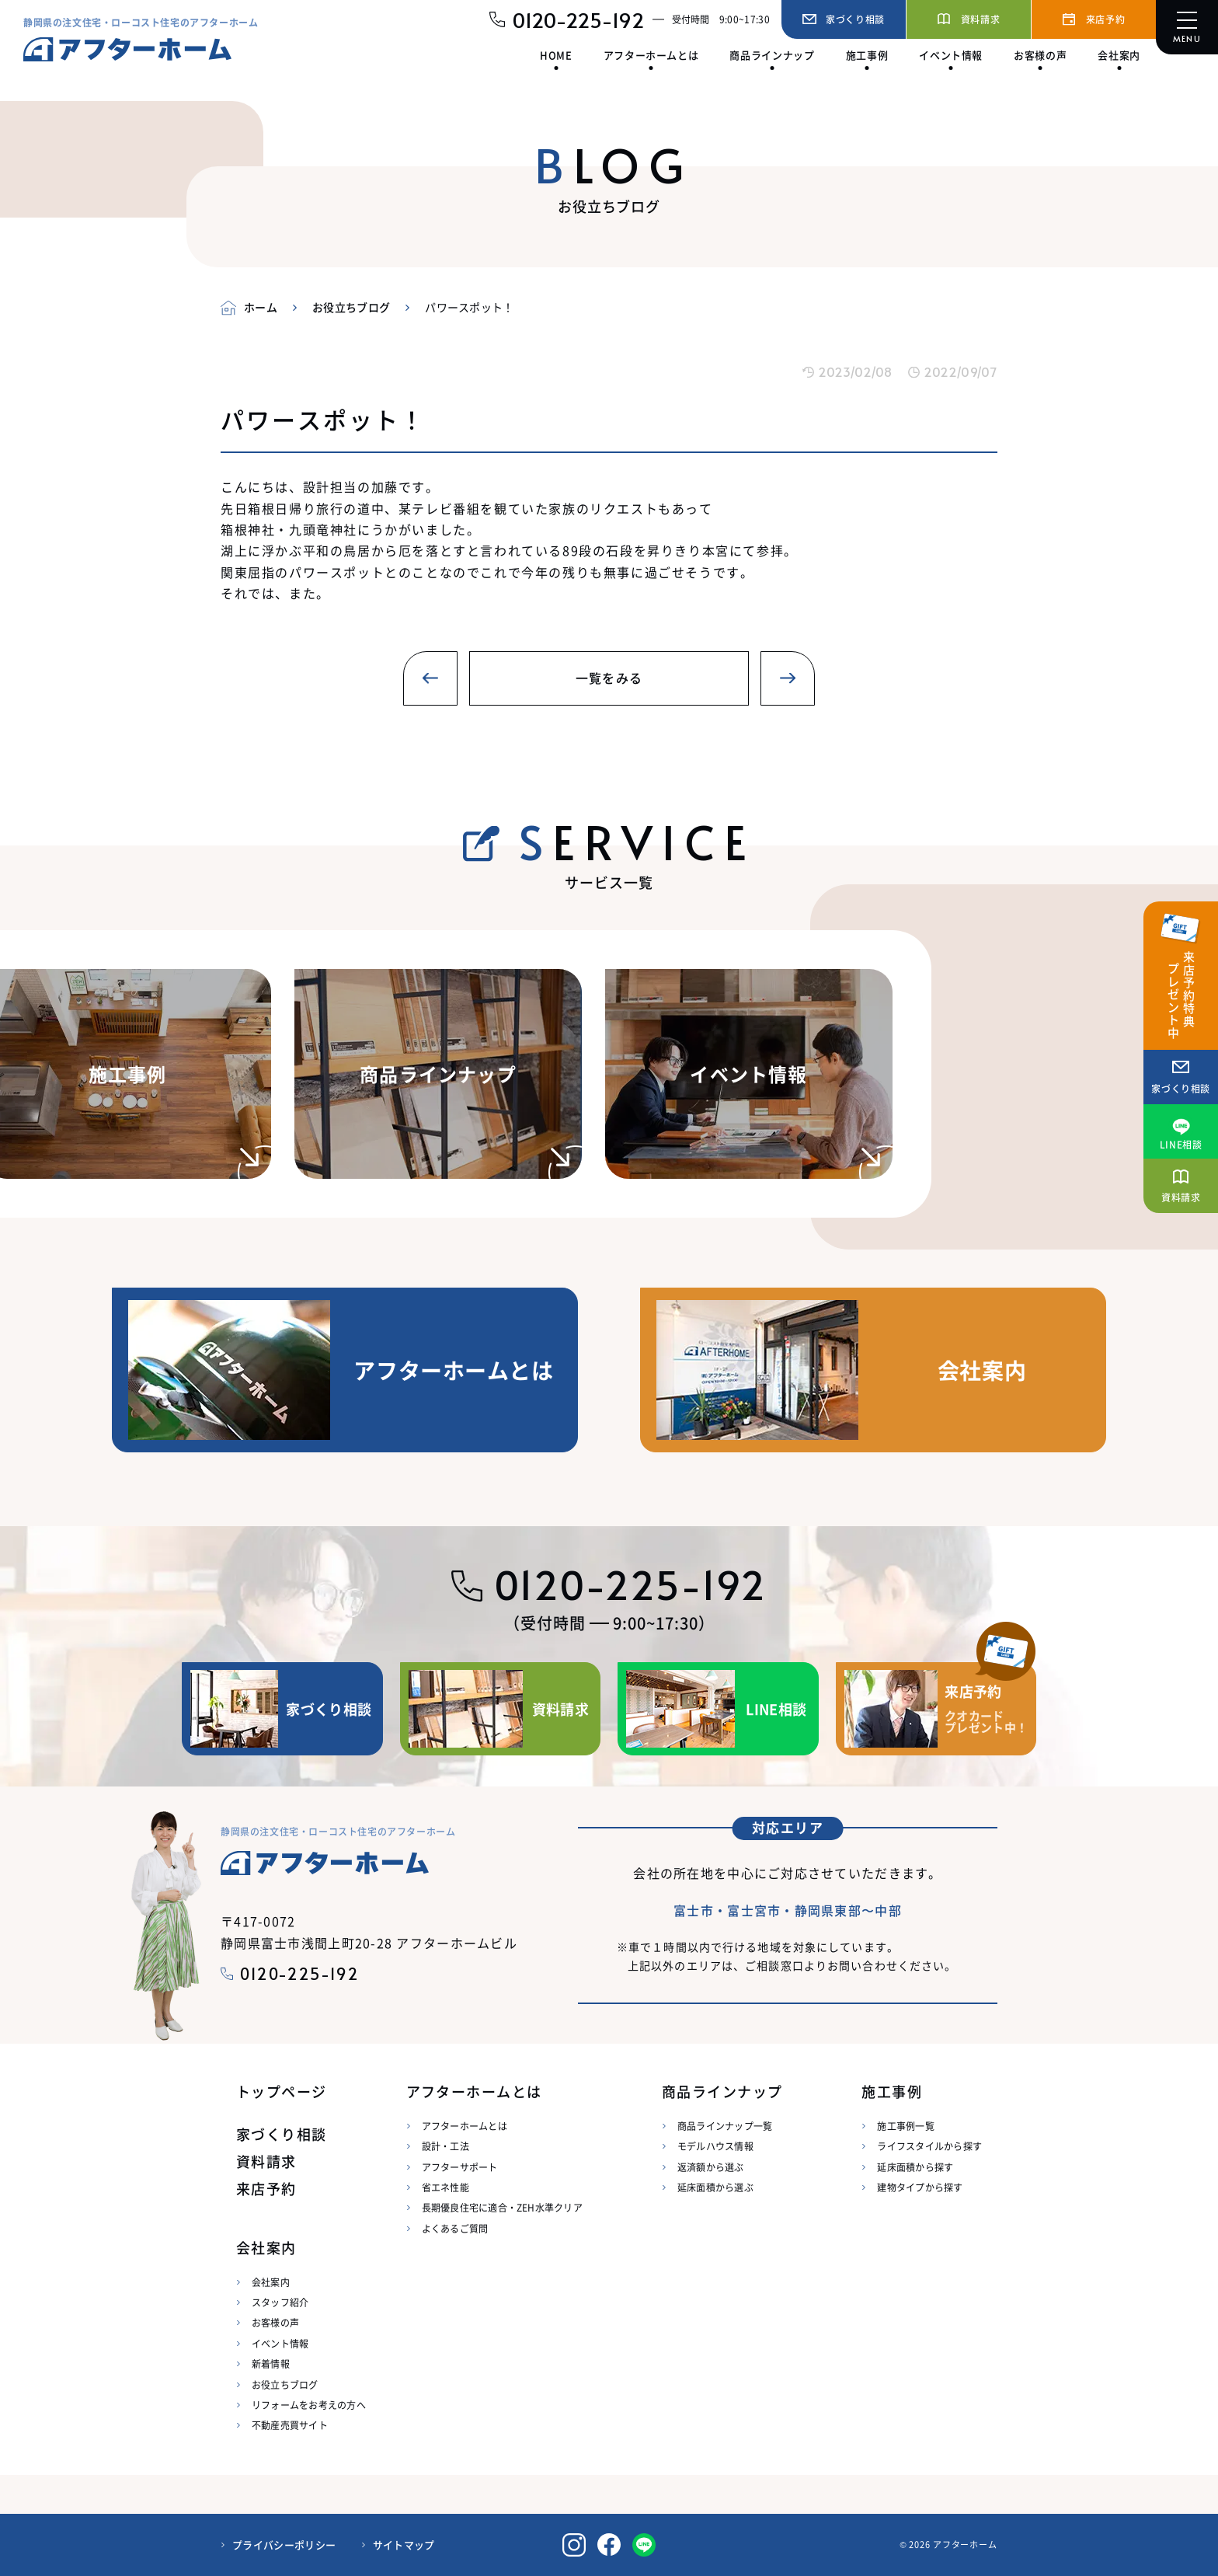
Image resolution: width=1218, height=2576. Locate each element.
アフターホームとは (464, 2125)
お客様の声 (275, 2322)
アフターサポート (460, 2166)
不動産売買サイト (290, 2424)
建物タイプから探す (919, 2187)
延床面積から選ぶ (715, 2187)
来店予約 (266, 2189)
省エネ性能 (445, 2187)
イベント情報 (280, 2343)
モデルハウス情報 (715, 2145)
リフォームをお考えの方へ (309, 2404)
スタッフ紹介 (280, 2302)
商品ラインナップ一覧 (724, 2125)
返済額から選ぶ (710, 2166)
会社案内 (271, 2281)
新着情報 (271, 2363)
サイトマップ (404, 2544)
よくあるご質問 (455, 2228)
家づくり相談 (281, 2134)
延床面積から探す (915, 2166)
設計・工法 (445, 2145)
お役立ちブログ (285, 2384)
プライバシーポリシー (284, 2544)
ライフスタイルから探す (929, 2145)
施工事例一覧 (905, 2125)
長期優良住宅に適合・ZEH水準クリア (502, 2207)
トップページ (281, 2091)
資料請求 (266, 2161)
